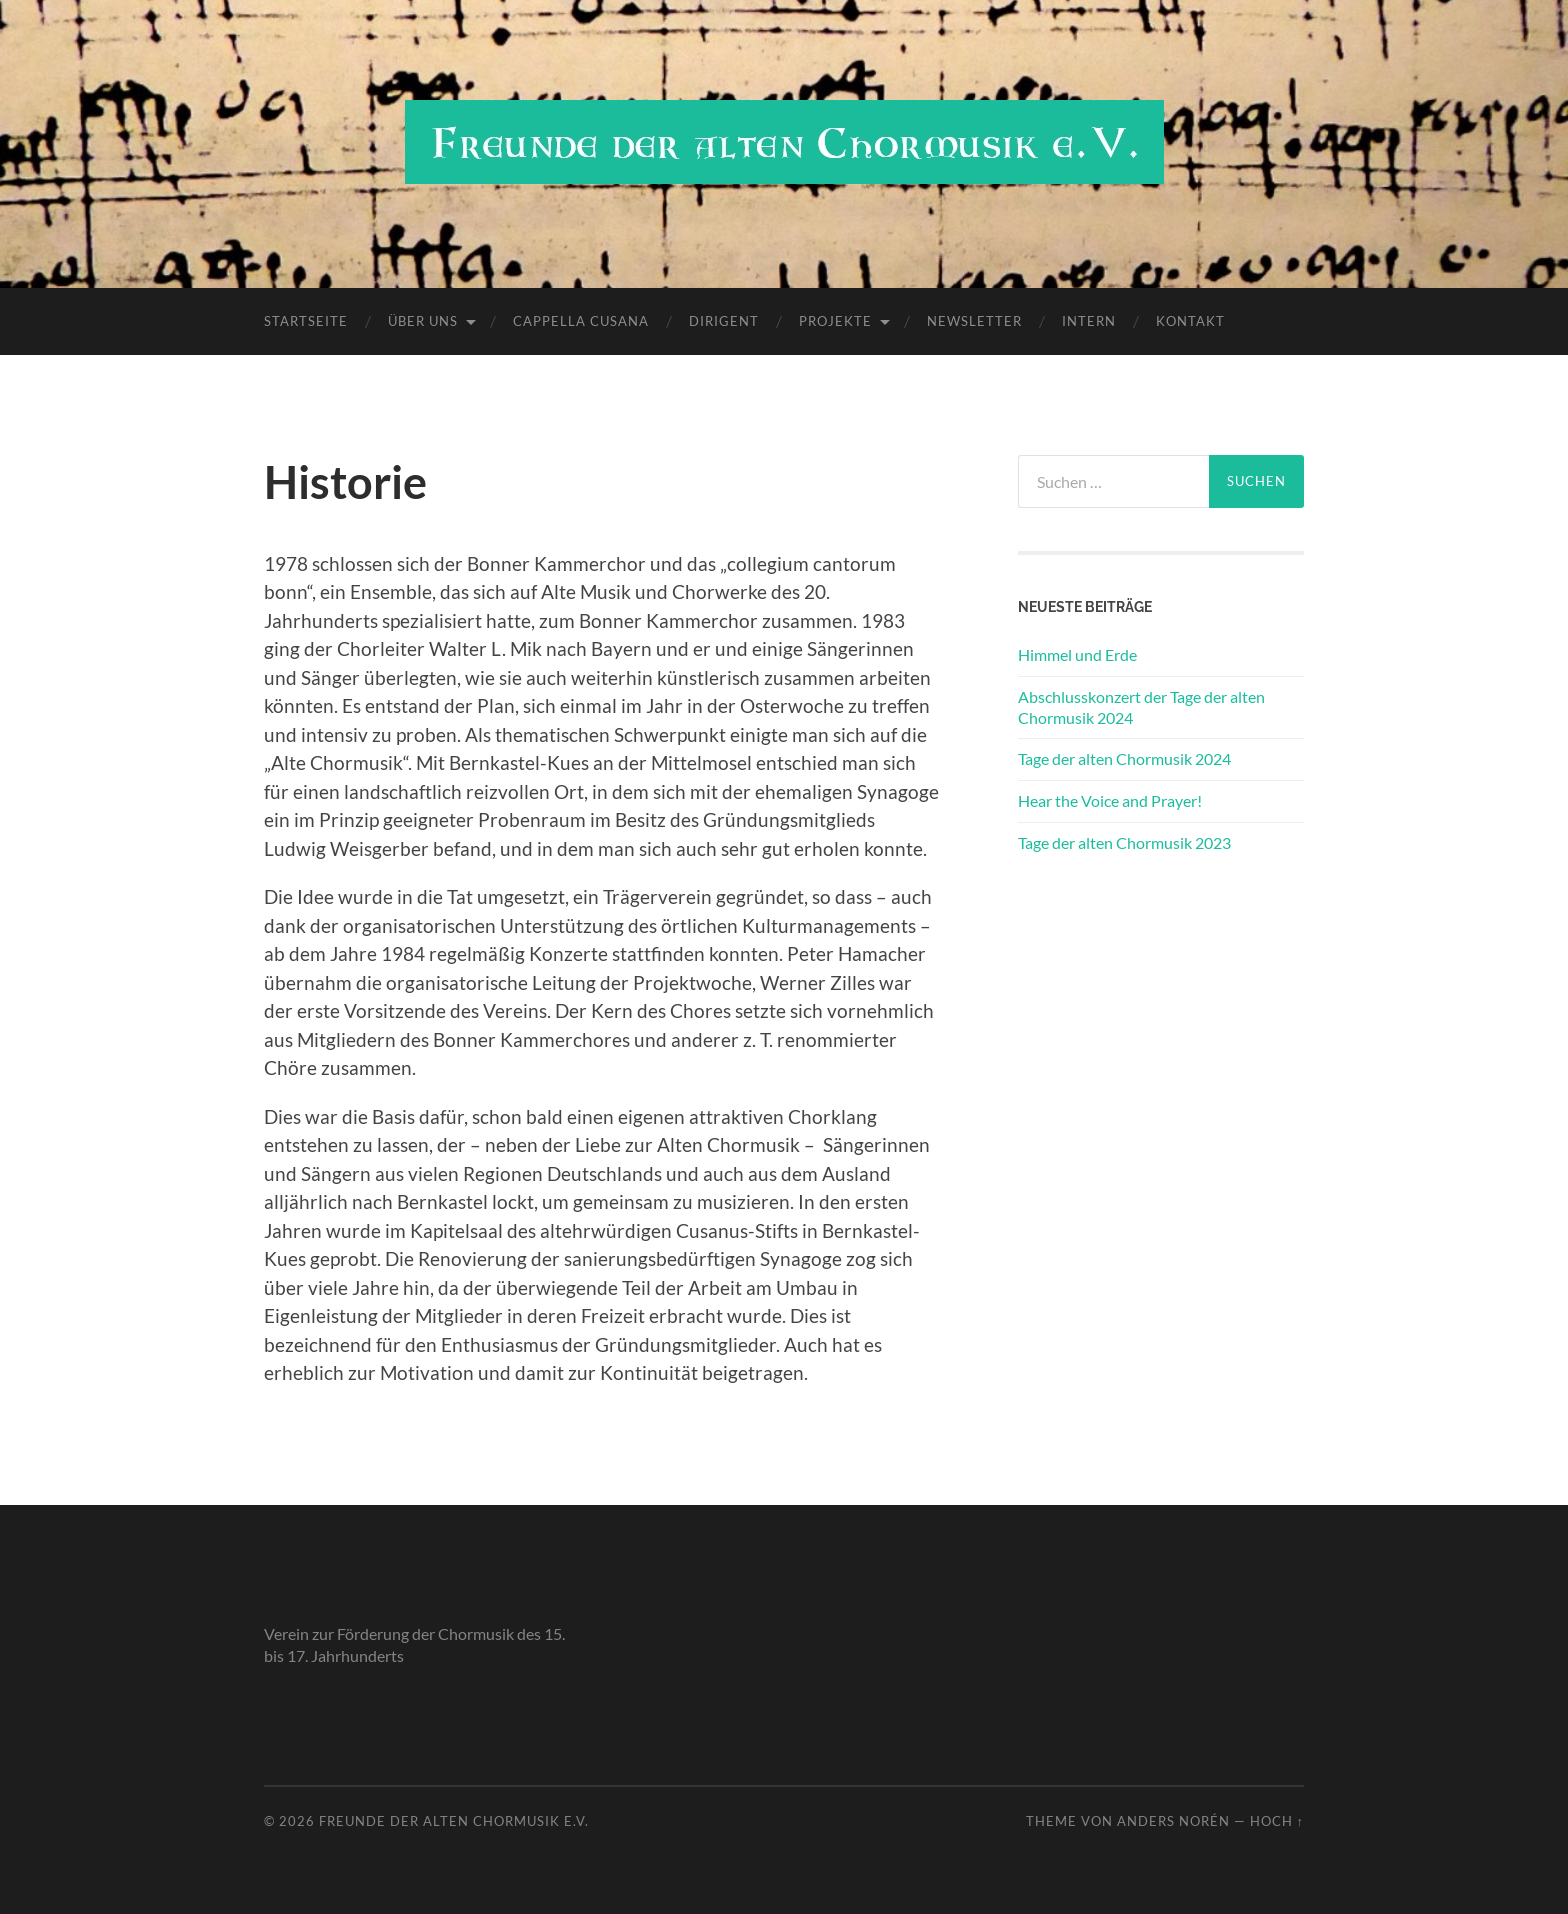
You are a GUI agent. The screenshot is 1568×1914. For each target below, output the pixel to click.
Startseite (306, 321)
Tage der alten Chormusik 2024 (1124, 758)
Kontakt (1190, 321)
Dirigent (724, 321)
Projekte (835, 321)
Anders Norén (1173, 1821)
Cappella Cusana (581, 321)
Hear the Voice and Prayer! (1110, 800)
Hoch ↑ (1277, 1821)
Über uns (423, 321)
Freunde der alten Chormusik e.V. (454, 1821)
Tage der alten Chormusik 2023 (1124, 842)
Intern (1089, 321)
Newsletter (974, 321)
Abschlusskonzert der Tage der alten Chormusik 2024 (1141, 707)
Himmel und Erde (1077, 654)
